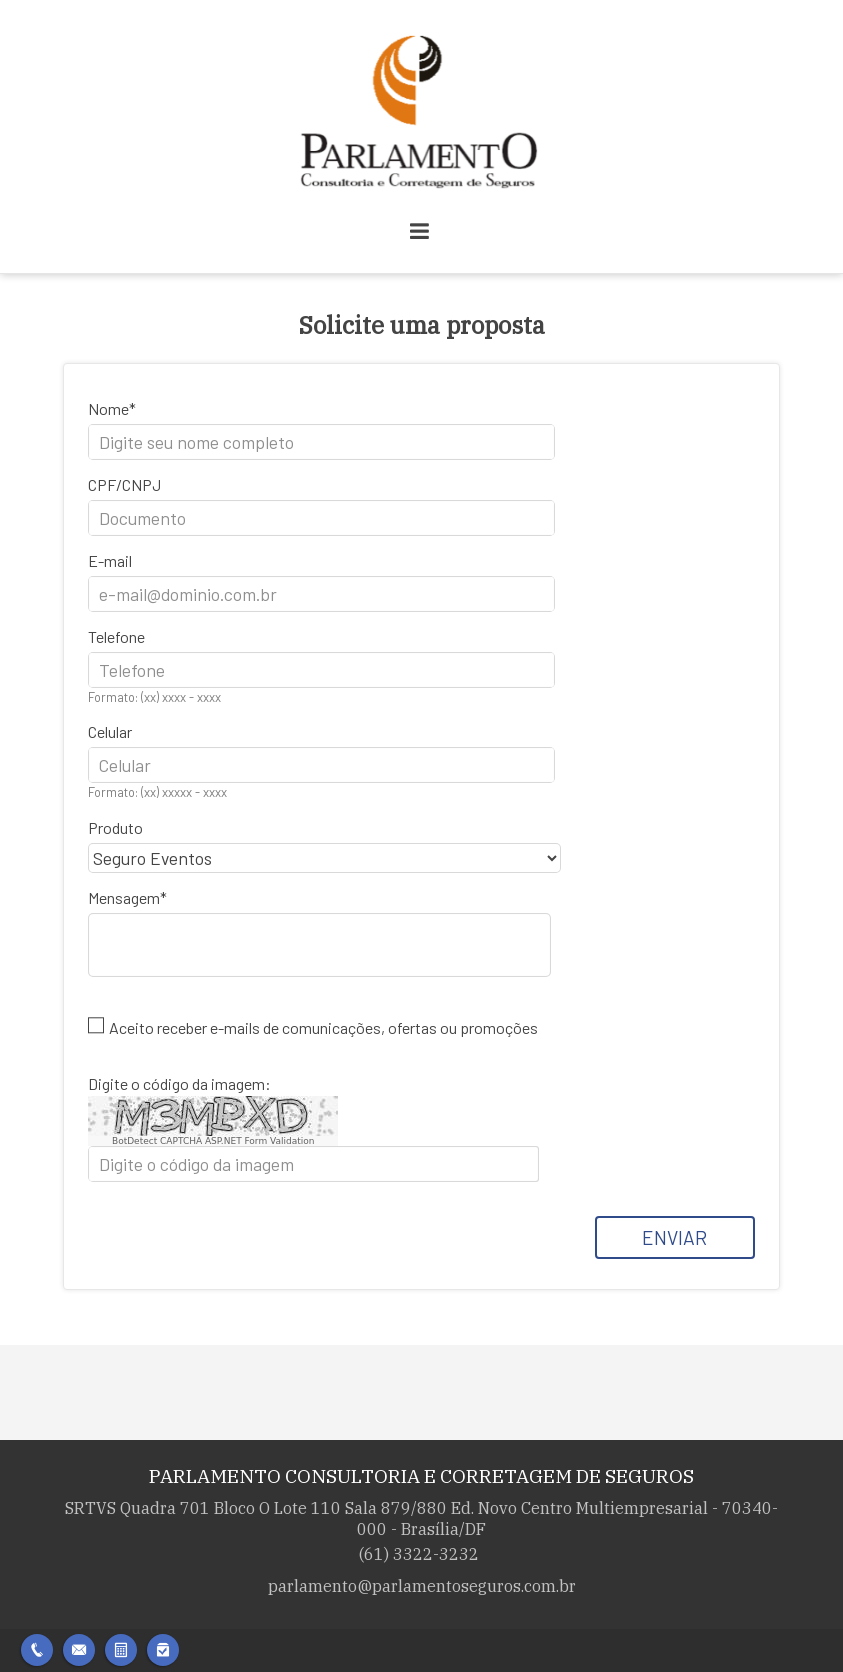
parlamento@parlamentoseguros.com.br (422, 1586)
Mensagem (124, 897)
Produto (115, 827)
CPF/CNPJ (124, 484)
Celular (110, 731)
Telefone (116, 636)
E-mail (110, 560)
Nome (108, 408)
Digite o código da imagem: (179, 1083)
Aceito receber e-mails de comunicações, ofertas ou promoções (323, 1028)
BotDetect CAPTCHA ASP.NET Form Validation (213, 1141)
